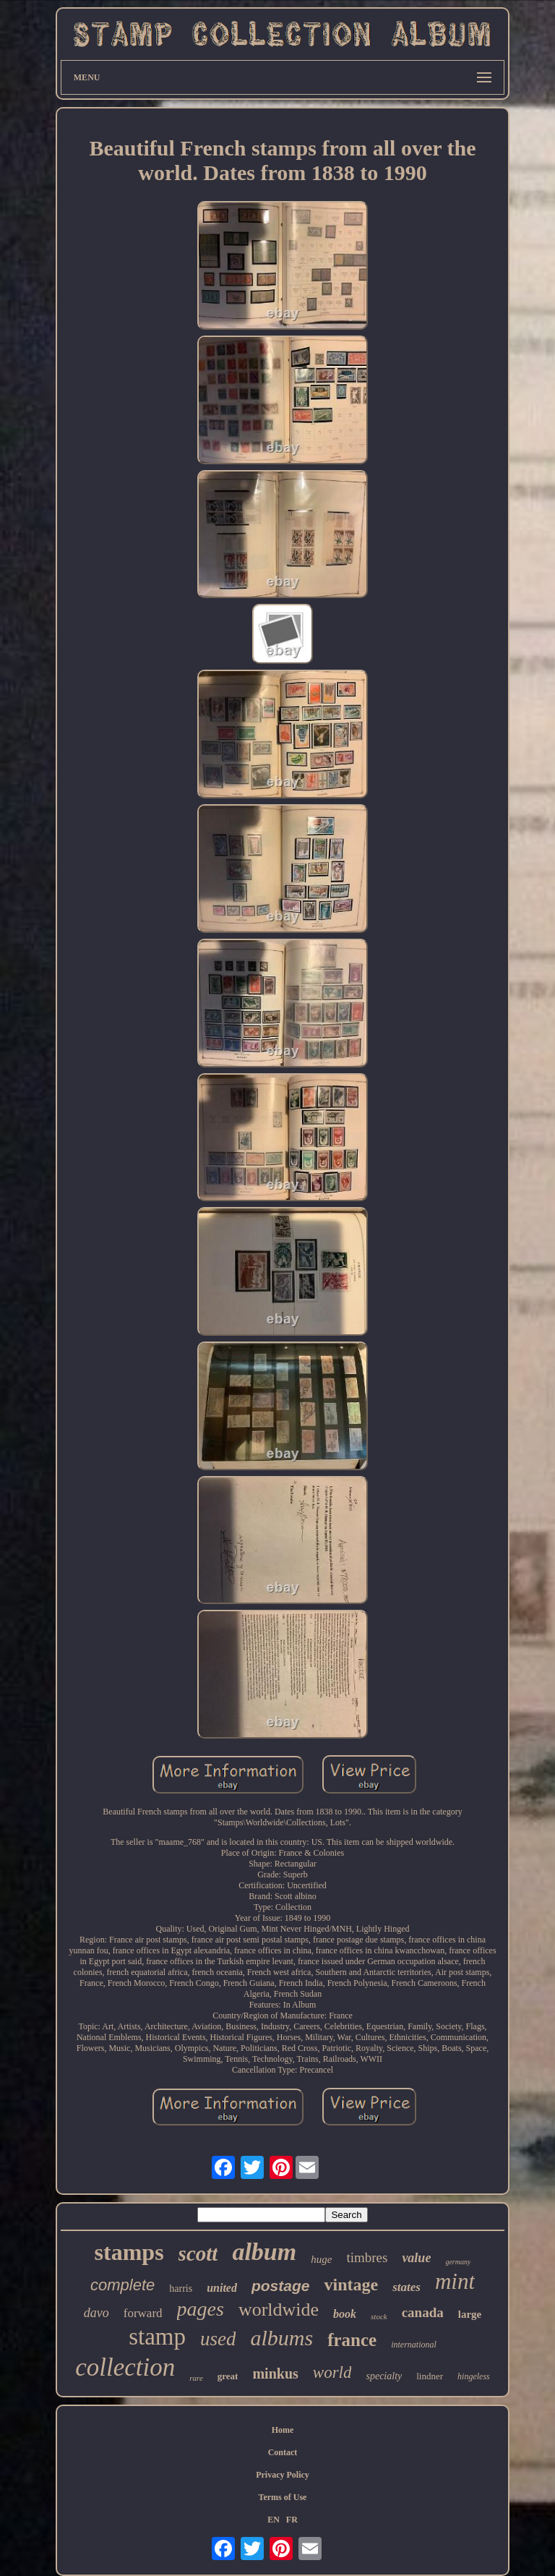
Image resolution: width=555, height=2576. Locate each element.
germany (457, 2262)
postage (280, 2285)
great (228, 2376)
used (218, 2339)
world (332, 2372)
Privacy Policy (282, 2475)
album (264, 2251)
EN (273, 2520)
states (406, 2287)
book (344, 2314)
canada (423, 2312)
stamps (129, 2252)
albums (281, 2338)
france (352, 2340)
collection (125, 2367)
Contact (283, 2452)
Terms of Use (283, 2497)
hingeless (473, 2376)
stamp (157, 2337)
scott (198, 2253)
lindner (429, 2376)
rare (196, 2378)
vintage (351, 2284)
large (469, 2314)
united (222, 2288)
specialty (384, 2376)
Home (283, 2430)
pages (200, 2309)
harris (180, 2288)
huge (321, 2259)
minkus (275, 2373)
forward (143, 2313)
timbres (366, 2257)
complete (122, 2285)
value (416, 2258)
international (413, 2345)
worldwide (278, 2309)
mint (455, 2281)
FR (292, 2520)
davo (96, 2313)
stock (379, 2316)
